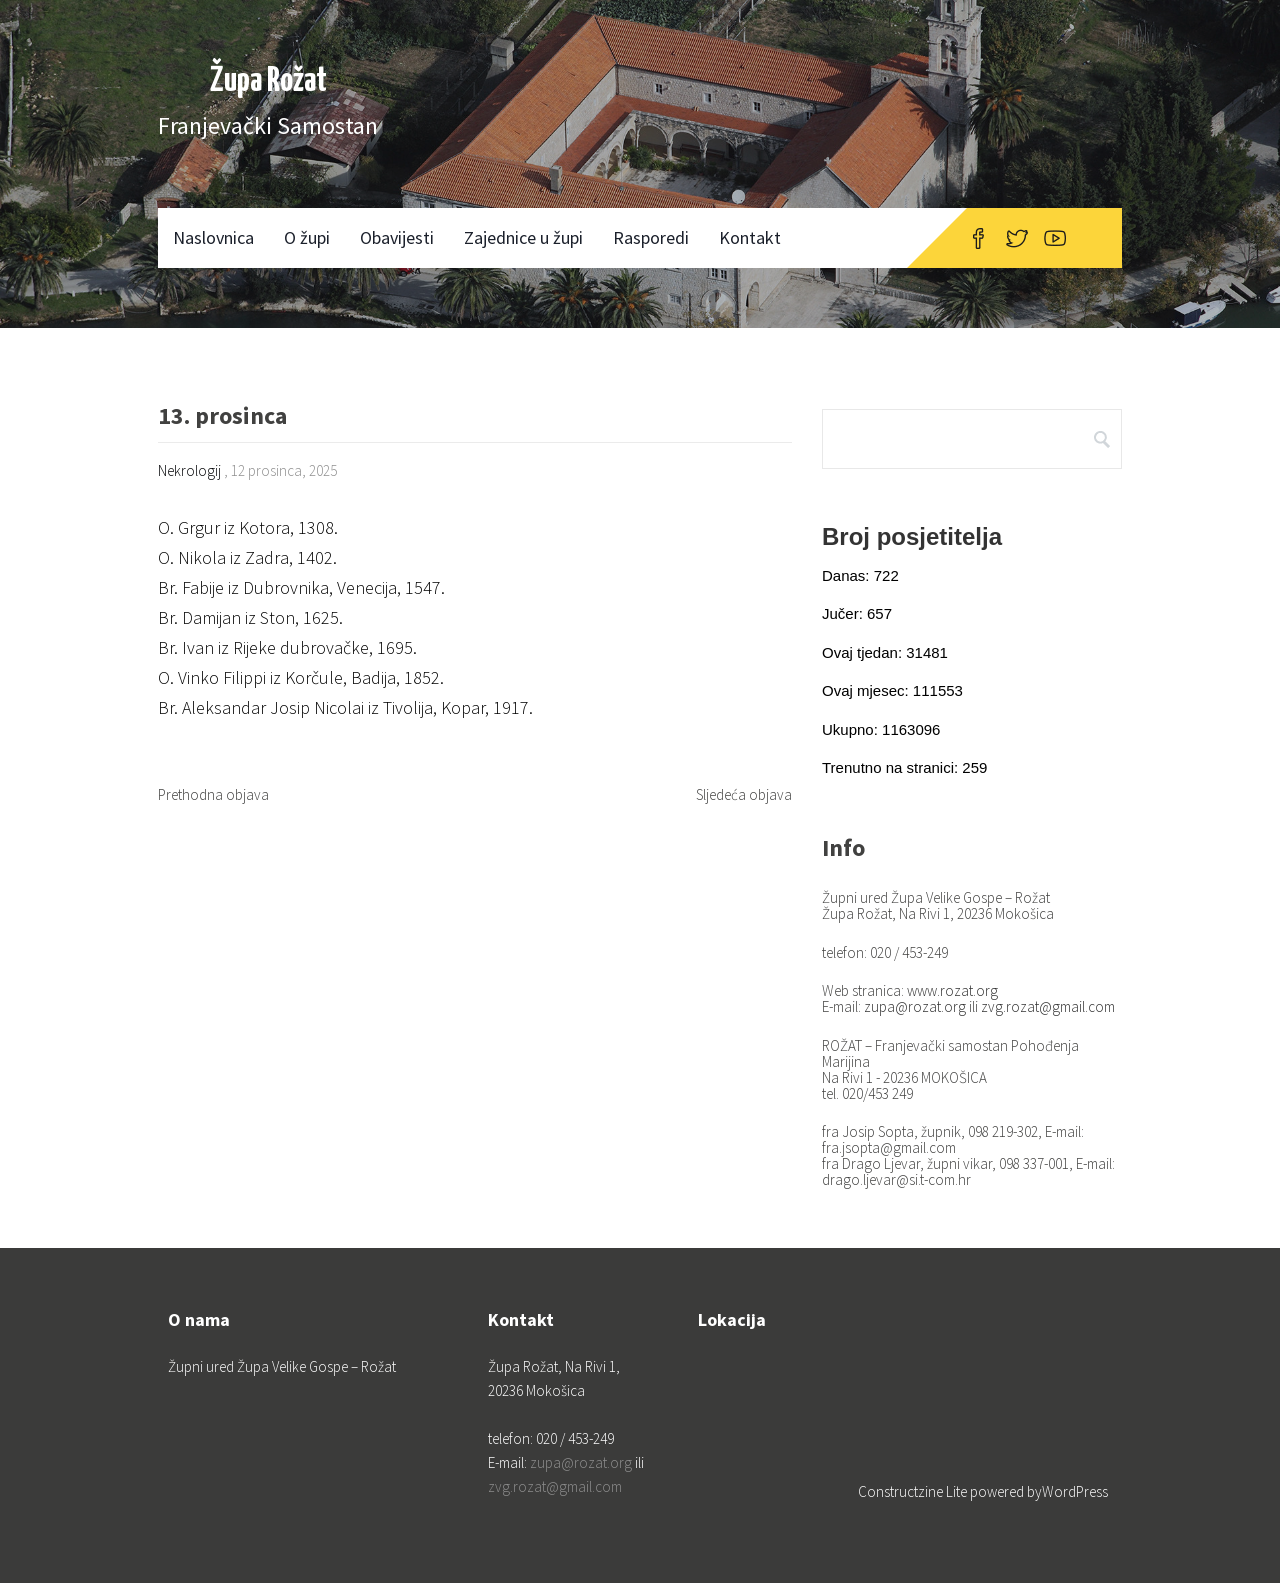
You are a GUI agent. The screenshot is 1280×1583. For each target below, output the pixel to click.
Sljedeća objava (744, 794)
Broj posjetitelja (912, 536)
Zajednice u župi (523, 237)
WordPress (1075, 1491)
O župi (307, 237)
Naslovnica (213, 237)
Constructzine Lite (914, 1491)
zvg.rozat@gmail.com (1048, 1006)
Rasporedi (651, 237)
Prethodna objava (213, 794)
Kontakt (750, 237)
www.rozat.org (952, 990)
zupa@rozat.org (915, 1006)
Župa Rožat (268, 81)
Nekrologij (189, 470)
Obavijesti (397, 237)
